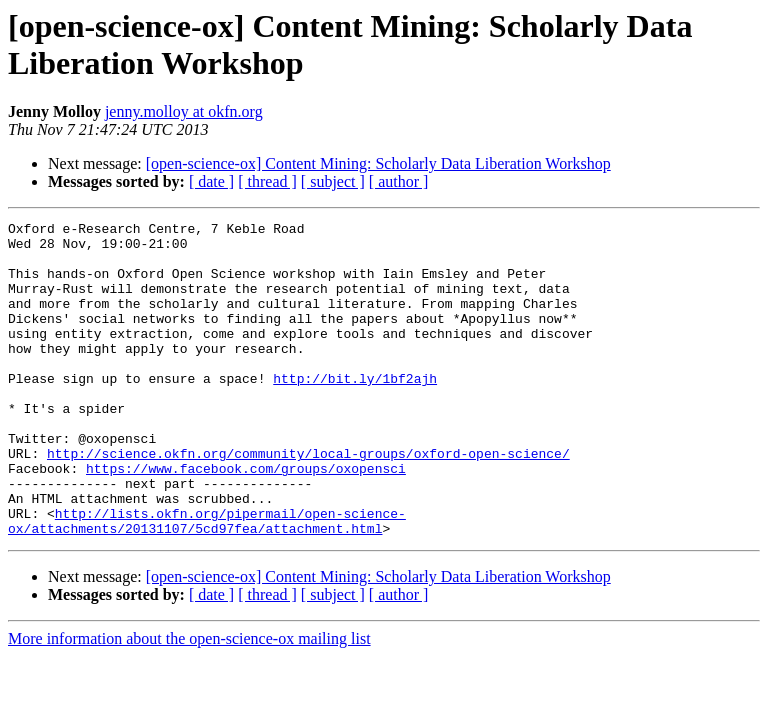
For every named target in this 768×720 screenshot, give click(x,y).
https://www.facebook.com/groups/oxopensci (246, 519)
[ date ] (211, 181)
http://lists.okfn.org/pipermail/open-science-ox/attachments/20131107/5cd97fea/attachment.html (207, 582)
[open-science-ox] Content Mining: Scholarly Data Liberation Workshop (378, 163)
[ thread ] (267, 181)
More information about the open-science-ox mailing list (189, 701)
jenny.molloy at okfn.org (184, 111)
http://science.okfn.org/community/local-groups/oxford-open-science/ (308, 501)
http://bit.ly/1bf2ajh (355, 411)
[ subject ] (333, 181)
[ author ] (399, 181)
